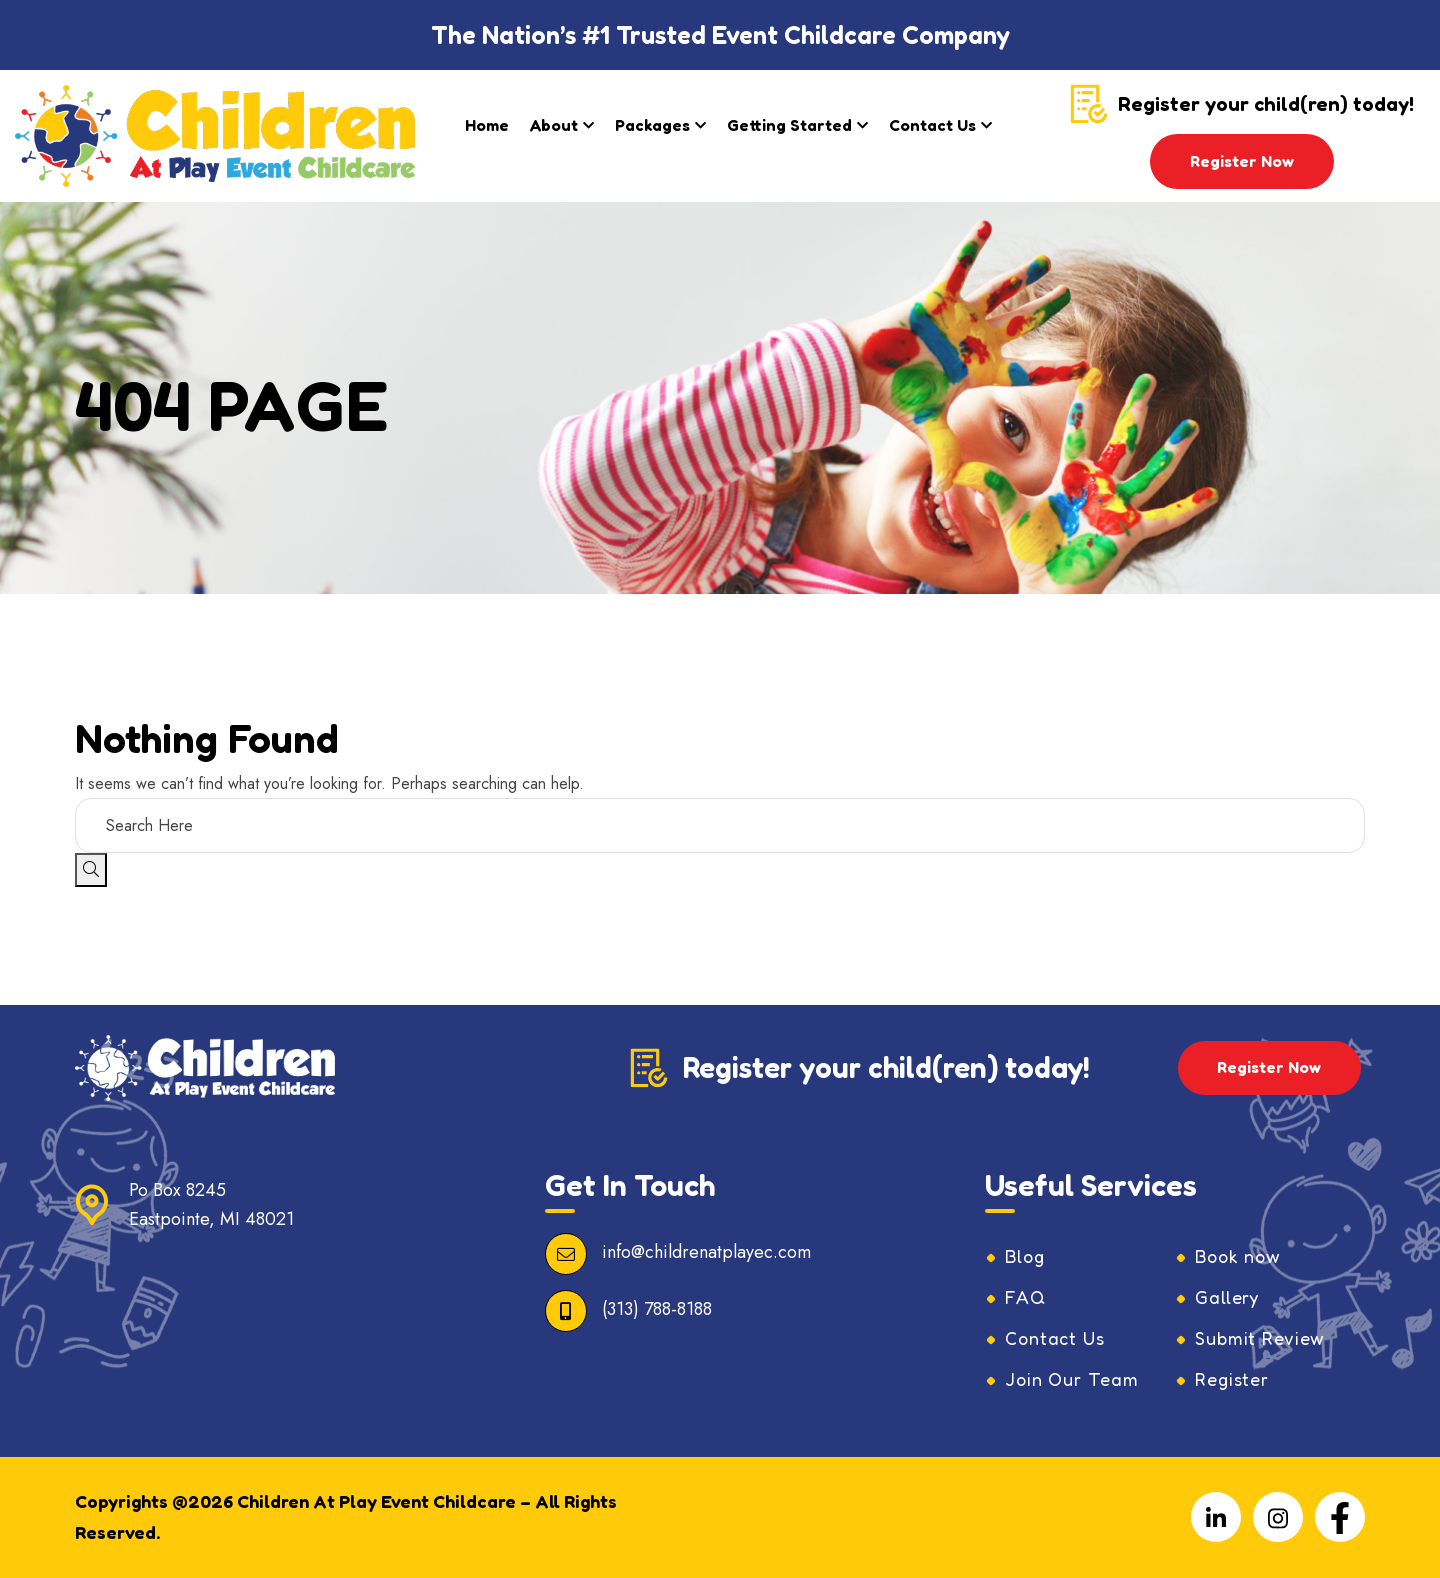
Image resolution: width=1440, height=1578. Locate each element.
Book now (1239, 1257)
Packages (652, 125)
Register (1232, 1380)
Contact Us (932, 125)
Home (487, 125)
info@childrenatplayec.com (706, 1252)
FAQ (1025, 1298)
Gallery (1227, 1298)
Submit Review (1260, 1339)
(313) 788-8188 (657, 1309)
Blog (1025, 1257)
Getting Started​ (789, 125)
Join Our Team (1072, 1380)
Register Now (1242, 161)
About (554, 125)
